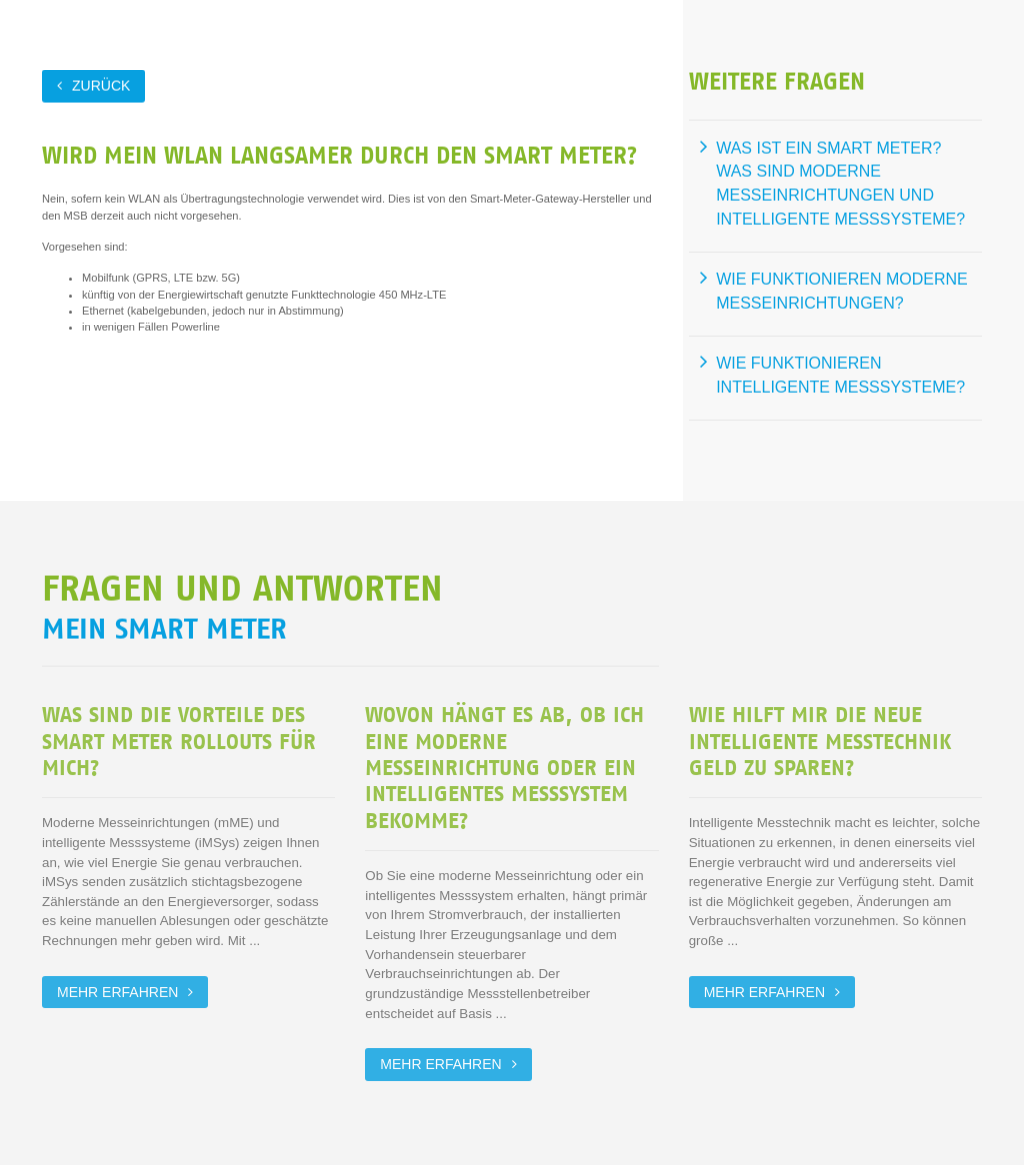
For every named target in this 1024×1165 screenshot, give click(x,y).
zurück (101, 85)
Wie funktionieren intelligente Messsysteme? (840, 374)
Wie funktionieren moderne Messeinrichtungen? (842, 290)
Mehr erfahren (117, 991)
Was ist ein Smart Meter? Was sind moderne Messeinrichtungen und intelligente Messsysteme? (840, 183)
